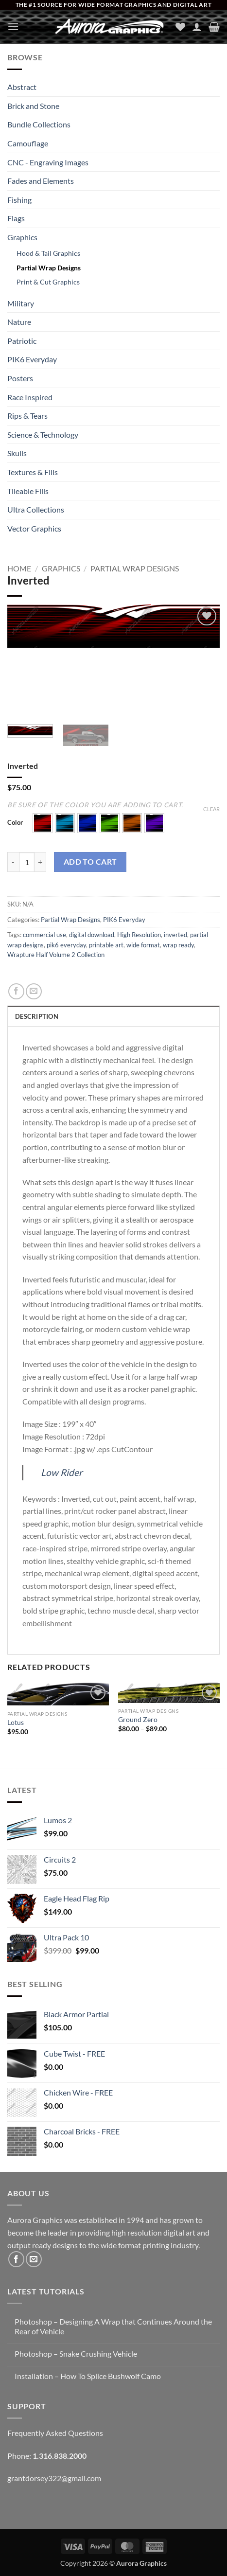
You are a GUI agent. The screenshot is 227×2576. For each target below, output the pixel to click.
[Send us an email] (34, 2259)
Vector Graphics (34, 528)
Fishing (19, 199)
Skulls (17, 453)
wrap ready (178, 945)
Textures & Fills (32, 472)
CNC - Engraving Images (47, 162)
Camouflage (27, 143)
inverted (175, 935)
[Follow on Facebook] (16, 2259)
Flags (16, 218)
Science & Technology (42, 434)
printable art (106, 945)
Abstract (21, 86)
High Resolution (139, 935)
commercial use (44, 935)
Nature (19, 321)
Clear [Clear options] (211, 809)
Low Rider (62, 1472)
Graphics (22, 237)
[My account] (197, 26)
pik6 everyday (66, 945)
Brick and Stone (33, 105)
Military (20, 303)
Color (15, 822)
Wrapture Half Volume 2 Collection (56, 955)
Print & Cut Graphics (48, 282)
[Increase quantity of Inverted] (40, 861)
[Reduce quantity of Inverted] (13, 861)
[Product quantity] (27, 861)
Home (19, 568)
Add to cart (90, 861)
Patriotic (21, 340)
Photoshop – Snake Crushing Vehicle (76, 2353)
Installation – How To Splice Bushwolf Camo (88, 2376)
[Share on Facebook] (16, 991)
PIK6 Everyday (32, 359)
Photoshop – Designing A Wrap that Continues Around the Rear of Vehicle (113, 2326)
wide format (143, 945)
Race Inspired (29, 397)
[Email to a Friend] (34, 991)
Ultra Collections (35, 509)
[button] (13, 26)
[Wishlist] (180, 26)
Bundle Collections (38, 124)
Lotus (15, 1722)
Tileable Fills (28, 491)
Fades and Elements (40, 180)
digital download (91, 935)
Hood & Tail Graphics (48, 253)
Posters (20, 378)
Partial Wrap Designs (49, 268)
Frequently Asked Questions (55, 2432)
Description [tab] (36, 1016)
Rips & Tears (27, 415)
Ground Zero (137, 1719)
